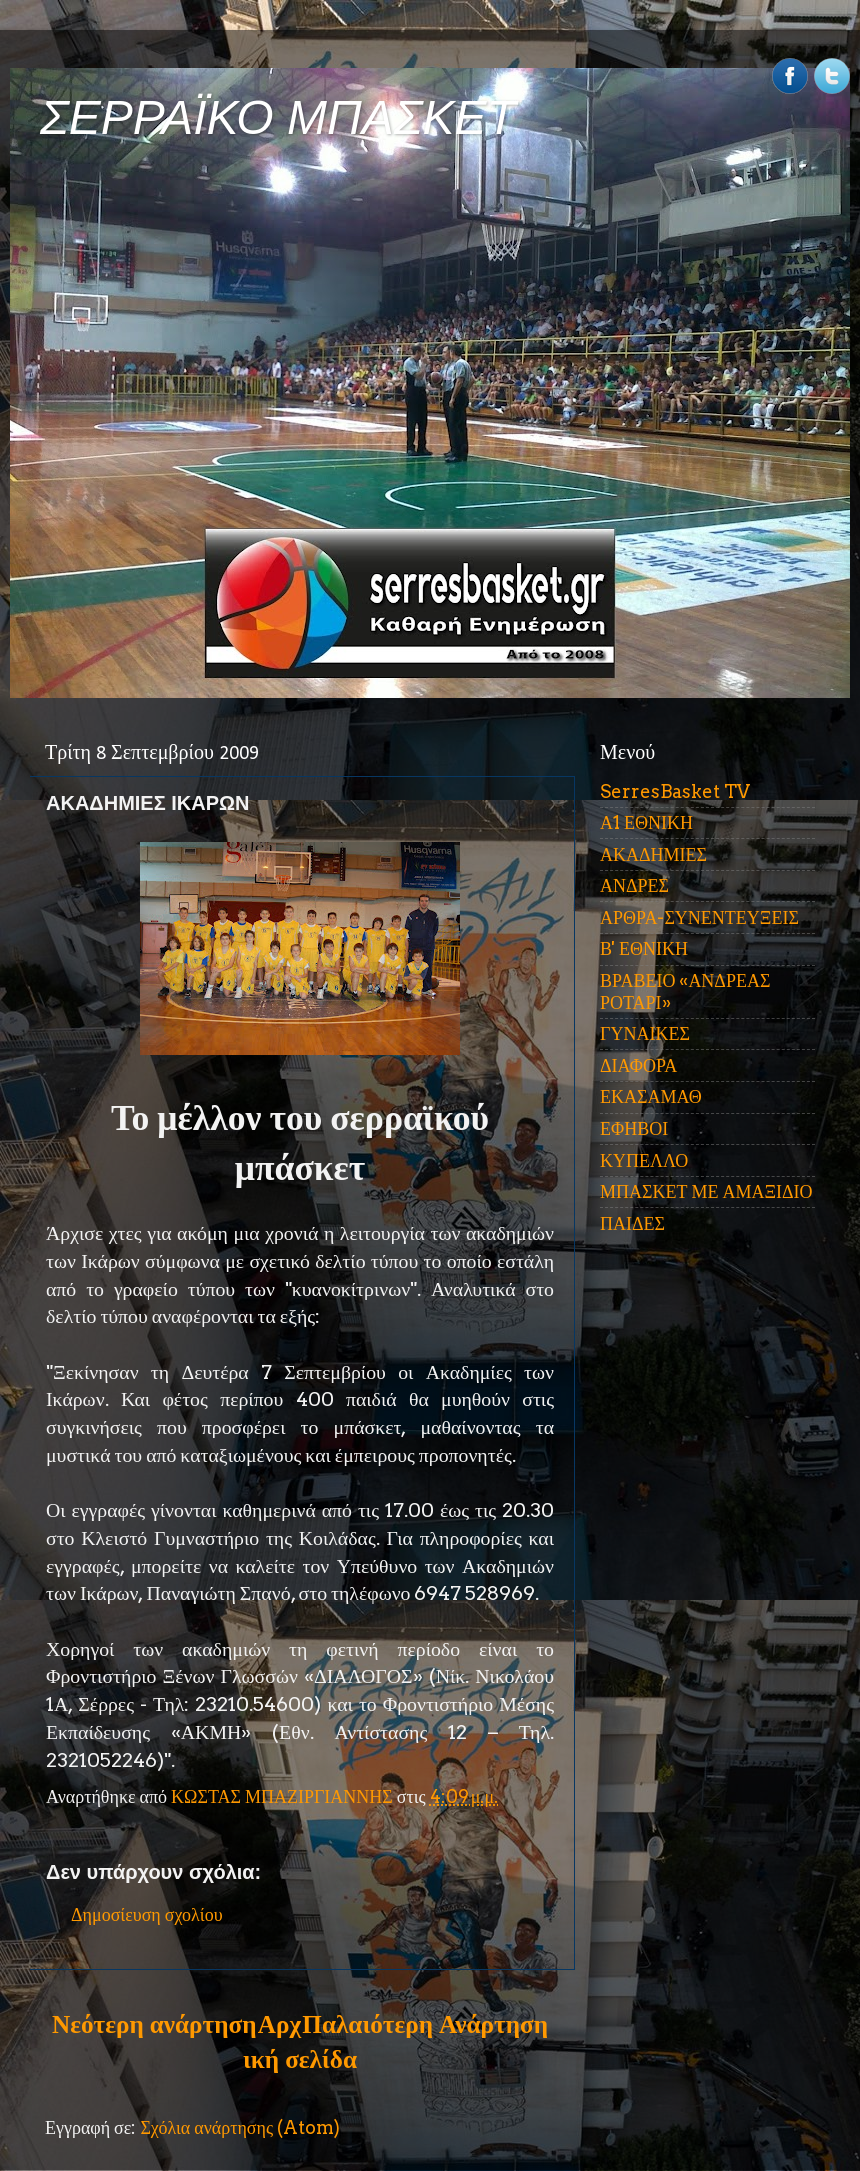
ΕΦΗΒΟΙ (634, 1128)
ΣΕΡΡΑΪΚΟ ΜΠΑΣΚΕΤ (278, 117)
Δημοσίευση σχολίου (147, 1914)
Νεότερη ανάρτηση (154, 2024)
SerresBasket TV (675, 791)
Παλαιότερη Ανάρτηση (425, 2024)
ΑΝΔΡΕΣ (634, 885)
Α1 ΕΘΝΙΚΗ (646, 822)
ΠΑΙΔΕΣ (632, 1223)
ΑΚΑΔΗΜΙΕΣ (653, 854)
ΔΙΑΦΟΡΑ (638, 1065)
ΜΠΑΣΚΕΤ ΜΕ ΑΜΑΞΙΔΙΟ (706, 1191)
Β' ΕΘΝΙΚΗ (644, 948)
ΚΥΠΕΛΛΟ (644, 1160)
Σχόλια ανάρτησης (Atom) (240, 2127)
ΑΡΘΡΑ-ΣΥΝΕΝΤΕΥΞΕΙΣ (699, 917)
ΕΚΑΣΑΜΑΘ (651, 1096)
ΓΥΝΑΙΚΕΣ (645, 1033)
